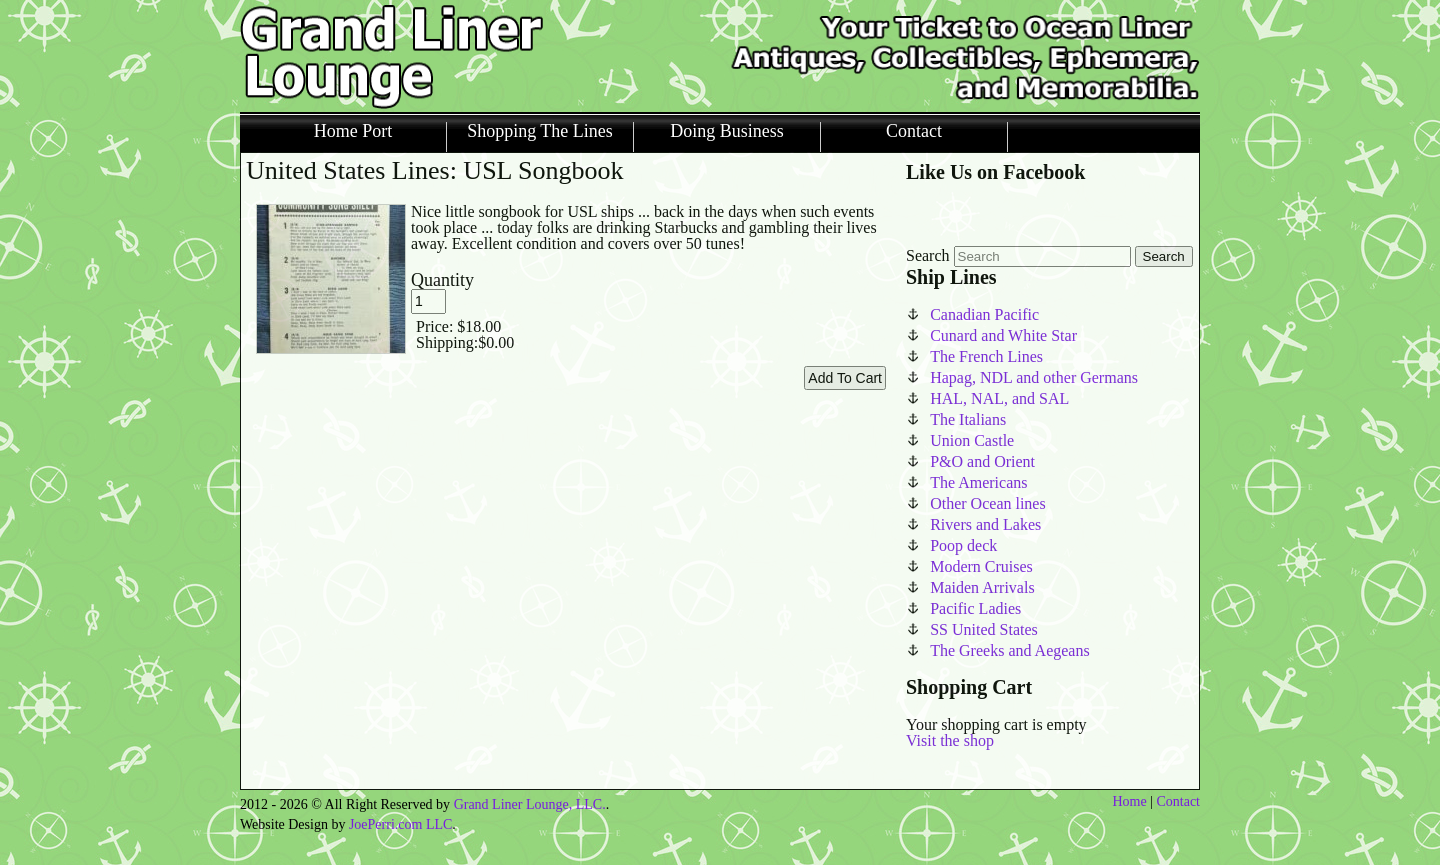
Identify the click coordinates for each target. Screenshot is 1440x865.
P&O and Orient (982, 461)
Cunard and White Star (1003, 335)
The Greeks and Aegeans (1010, 650)
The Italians (968, 419)
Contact (914, 131)
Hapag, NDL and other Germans (1034, 377)
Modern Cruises (981, 566)
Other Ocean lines (988, 503)
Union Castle (972, 440)
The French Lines (986, 356)
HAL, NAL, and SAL (999, 398)
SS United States (984, 629)
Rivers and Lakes (985, 524)
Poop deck (963, 545)
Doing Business (727, 131)
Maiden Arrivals (982, 587)
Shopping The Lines (540, 131)
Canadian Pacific (984, 314)
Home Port (353, 131)
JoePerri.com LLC (400, 824)
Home (1129, 801)
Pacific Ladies (975, 608)
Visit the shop (950, 740)
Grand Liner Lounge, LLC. (530, 804)
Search (928, 255)
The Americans (978, 482)
